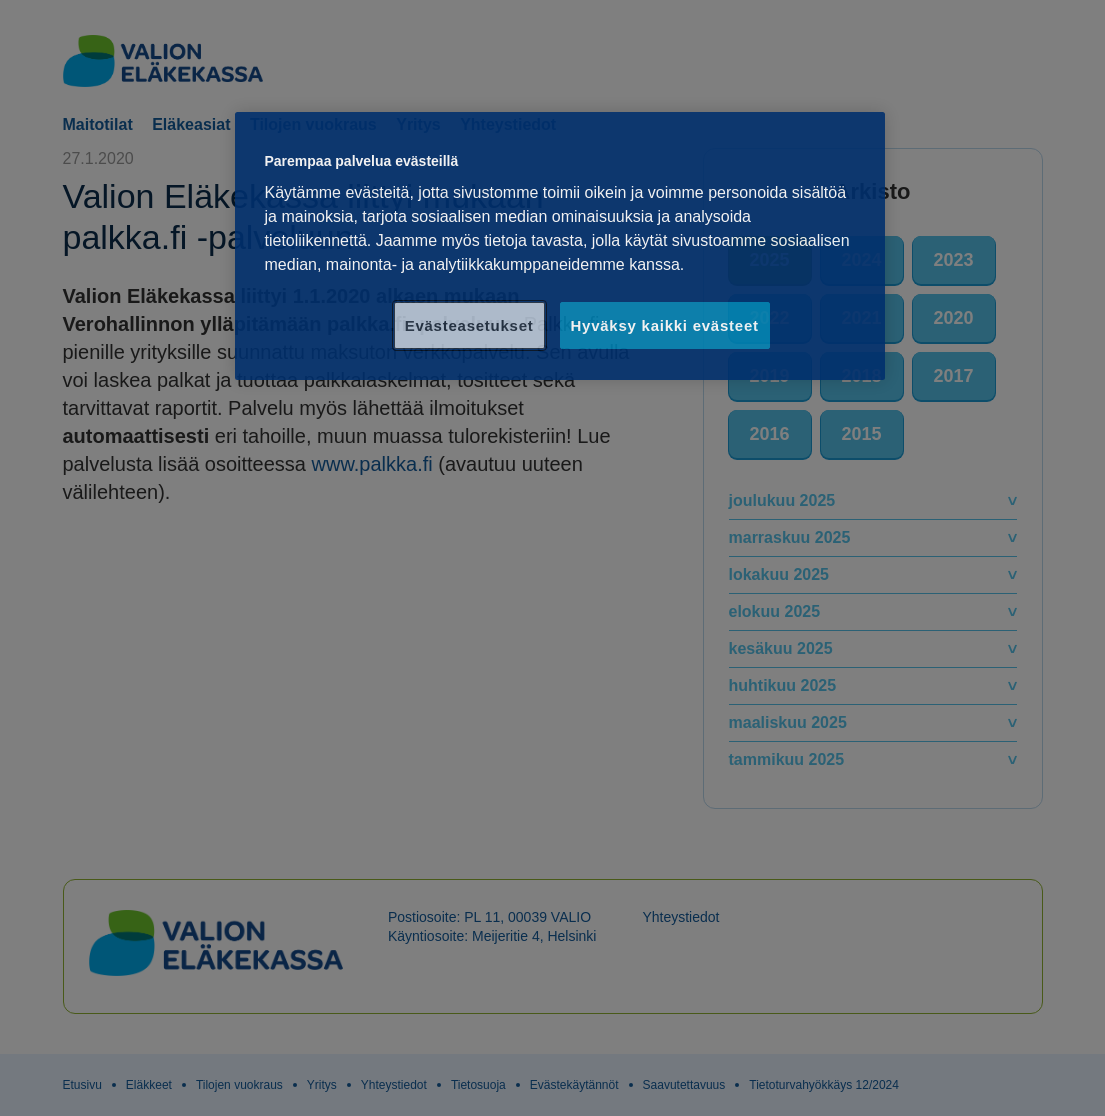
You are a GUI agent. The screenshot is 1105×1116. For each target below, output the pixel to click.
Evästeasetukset (469, 325)
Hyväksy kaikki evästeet (665, 325)
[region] (560, 246)
